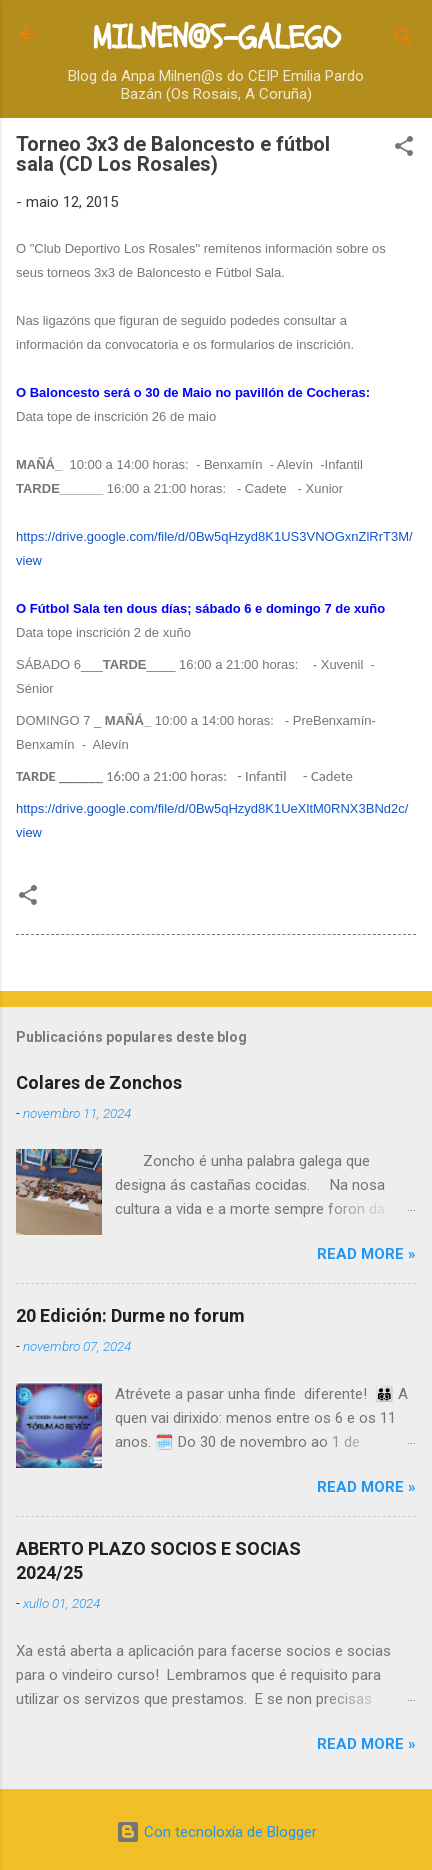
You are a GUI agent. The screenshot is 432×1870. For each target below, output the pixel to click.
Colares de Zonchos (99, 1082)
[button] (404, 149)
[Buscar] (404, 40)
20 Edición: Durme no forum (130, 1315)
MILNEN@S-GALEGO (216, 38)
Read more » (366, 1254)
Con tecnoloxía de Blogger (216, 1832)
